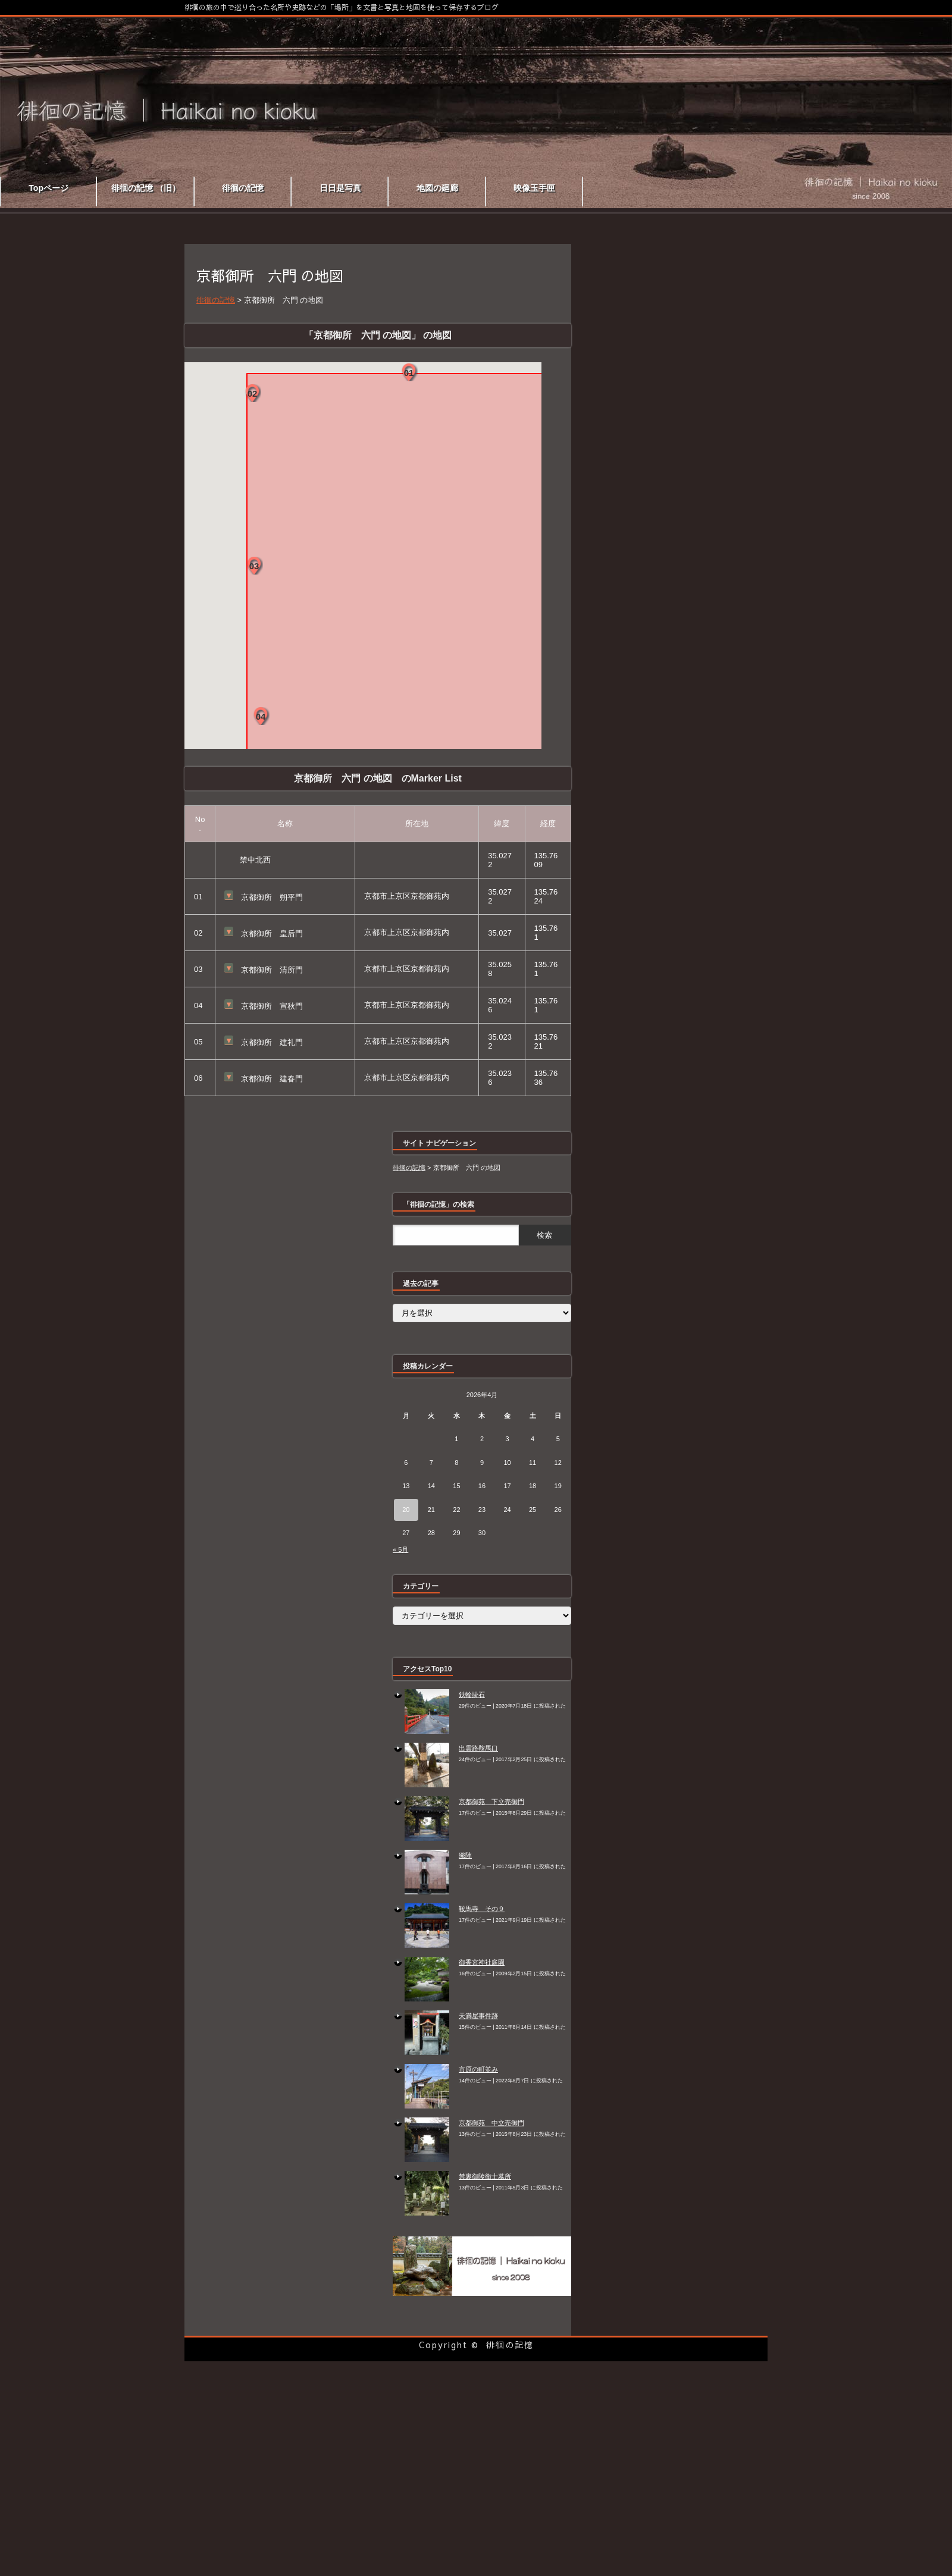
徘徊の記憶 (510, 2345)
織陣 (465, 1855)
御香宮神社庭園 (482, 1962)
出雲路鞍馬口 (478, 1748)
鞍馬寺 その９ (482, 1908)
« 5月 (400, 1549)
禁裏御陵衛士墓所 (485, 2176)
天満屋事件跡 (478, 2015)
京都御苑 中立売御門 (491, 2122)
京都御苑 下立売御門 (491, 1801)
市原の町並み (478, 2069)
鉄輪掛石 (472, 1694)
